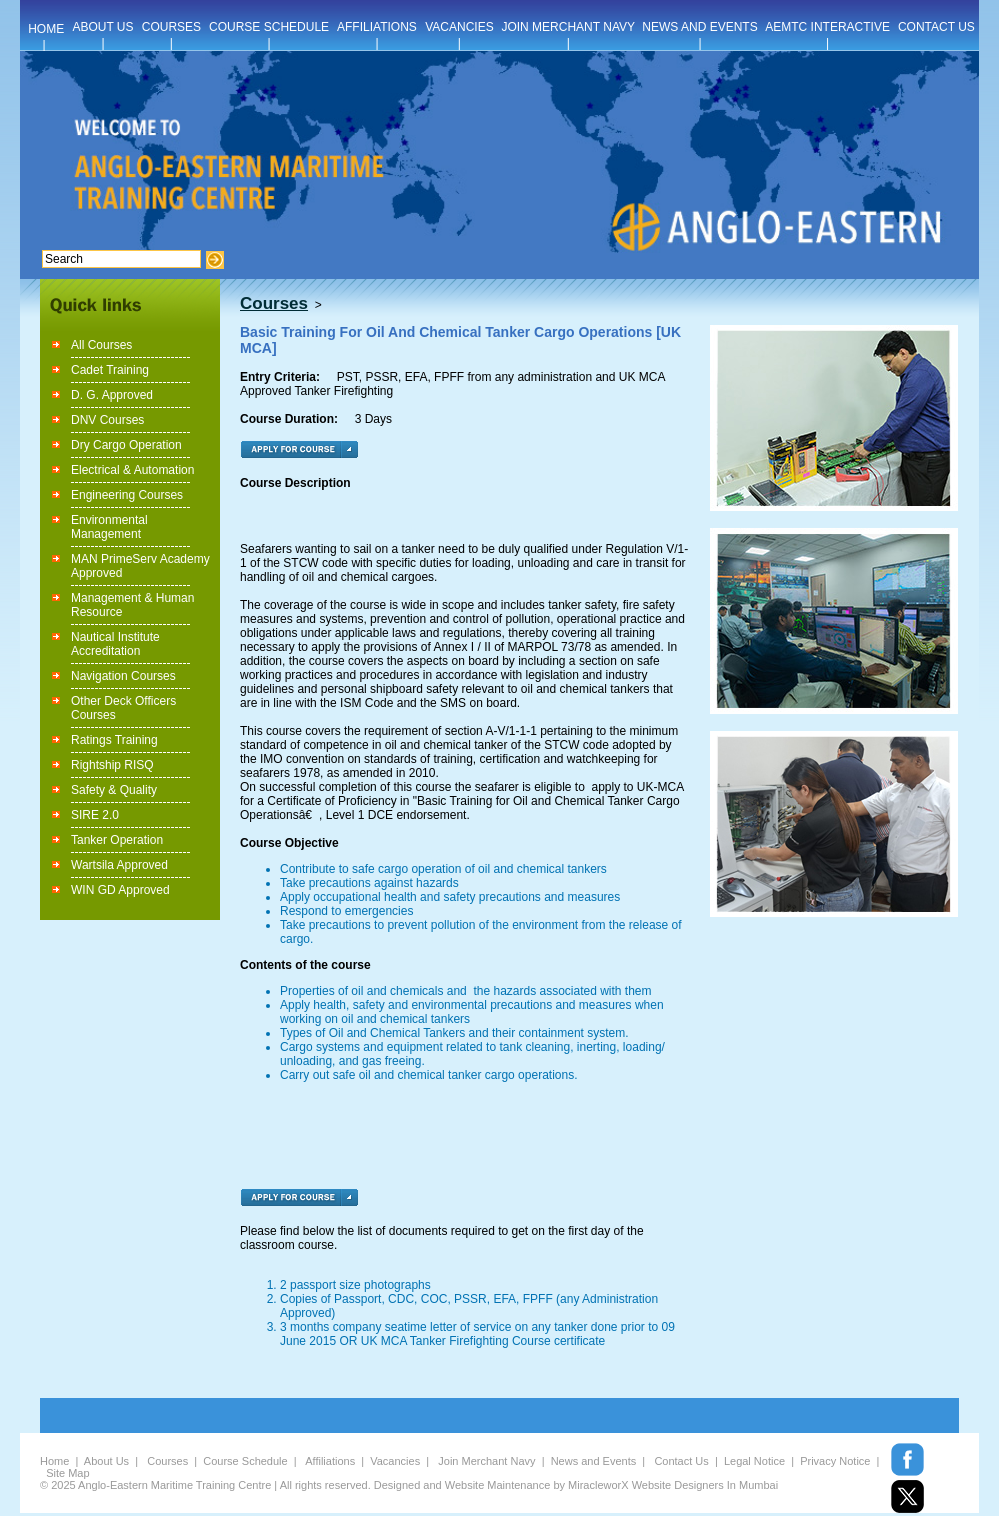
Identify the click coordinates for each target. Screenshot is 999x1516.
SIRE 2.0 (95, 815)
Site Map (67, 1473)
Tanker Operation (117, 840)
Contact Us (681, 1461)
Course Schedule (245, 1461)
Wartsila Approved (119, 865)
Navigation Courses (123, 676)
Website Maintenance (498, 1485)
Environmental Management (109, 527)
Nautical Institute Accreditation (115, 644)
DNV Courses (107, 420)
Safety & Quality (114, 790)
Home (54, 1461)
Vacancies (395, 1461)
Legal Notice (754, 1461)
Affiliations (330, 1461)
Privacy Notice (835, 1461)
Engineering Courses (127, 495)
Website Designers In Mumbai (705, 1485)
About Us (106, 1461)
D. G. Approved (112, 395)
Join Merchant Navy (486, 1461)
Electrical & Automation (132, 470)
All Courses (101, 345)
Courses (167, 1461)
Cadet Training (110, 370)
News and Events (594, 1461)
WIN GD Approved (120, 890)
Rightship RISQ (112, 765)
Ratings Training (114, 740)
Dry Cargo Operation (126, 445)
